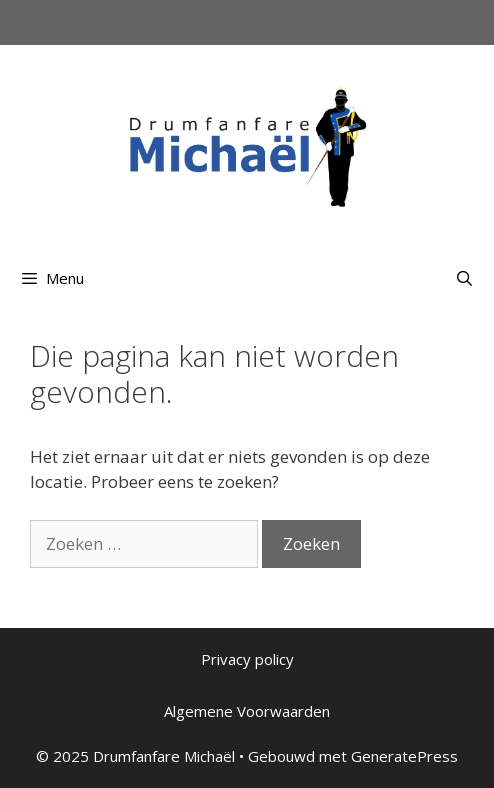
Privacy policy (247, 659)
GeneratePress (404, 756)
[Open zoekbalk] (464, 278)
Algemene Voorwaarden (247, 711)
